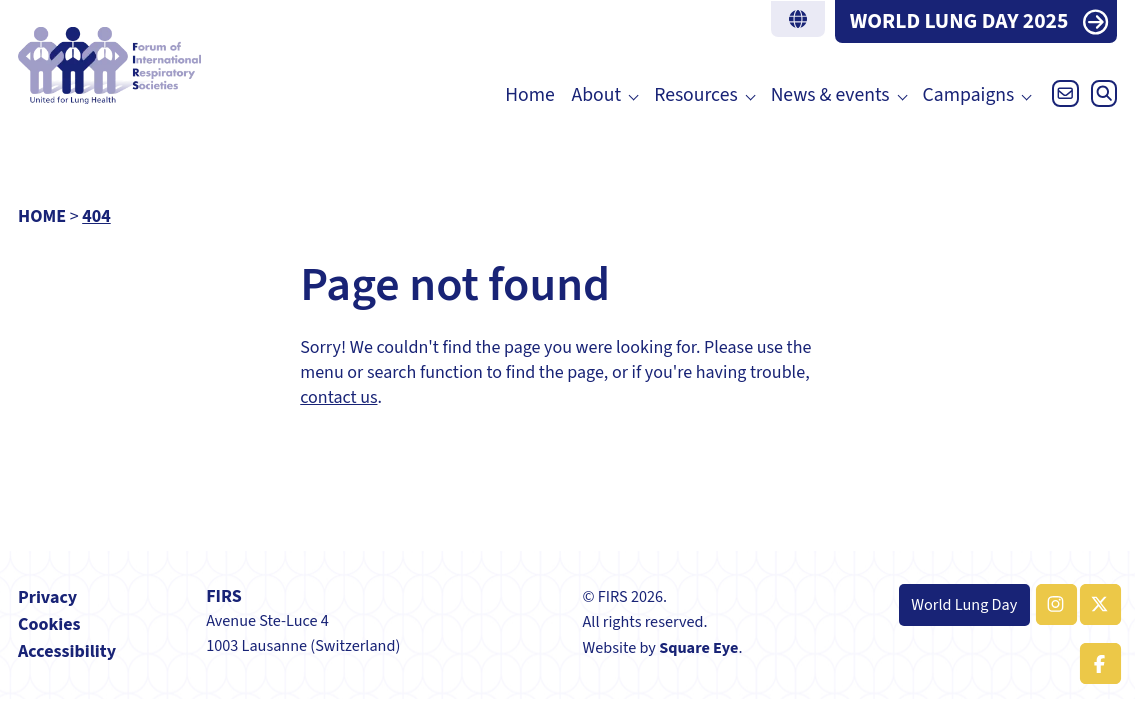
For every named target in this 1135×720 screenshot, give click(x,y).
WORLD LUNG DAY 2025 (959, 21)
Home (530, 95)
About (597, 95)
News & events (830, 95)
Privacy (47, 597)
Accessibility (67, 651)
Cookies (49, 624)
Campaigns (969, 95)
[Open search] (1100, 98)
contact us (338, 397)
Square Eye (698, 647)
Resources (695, 95)
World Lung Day (964, 604)
